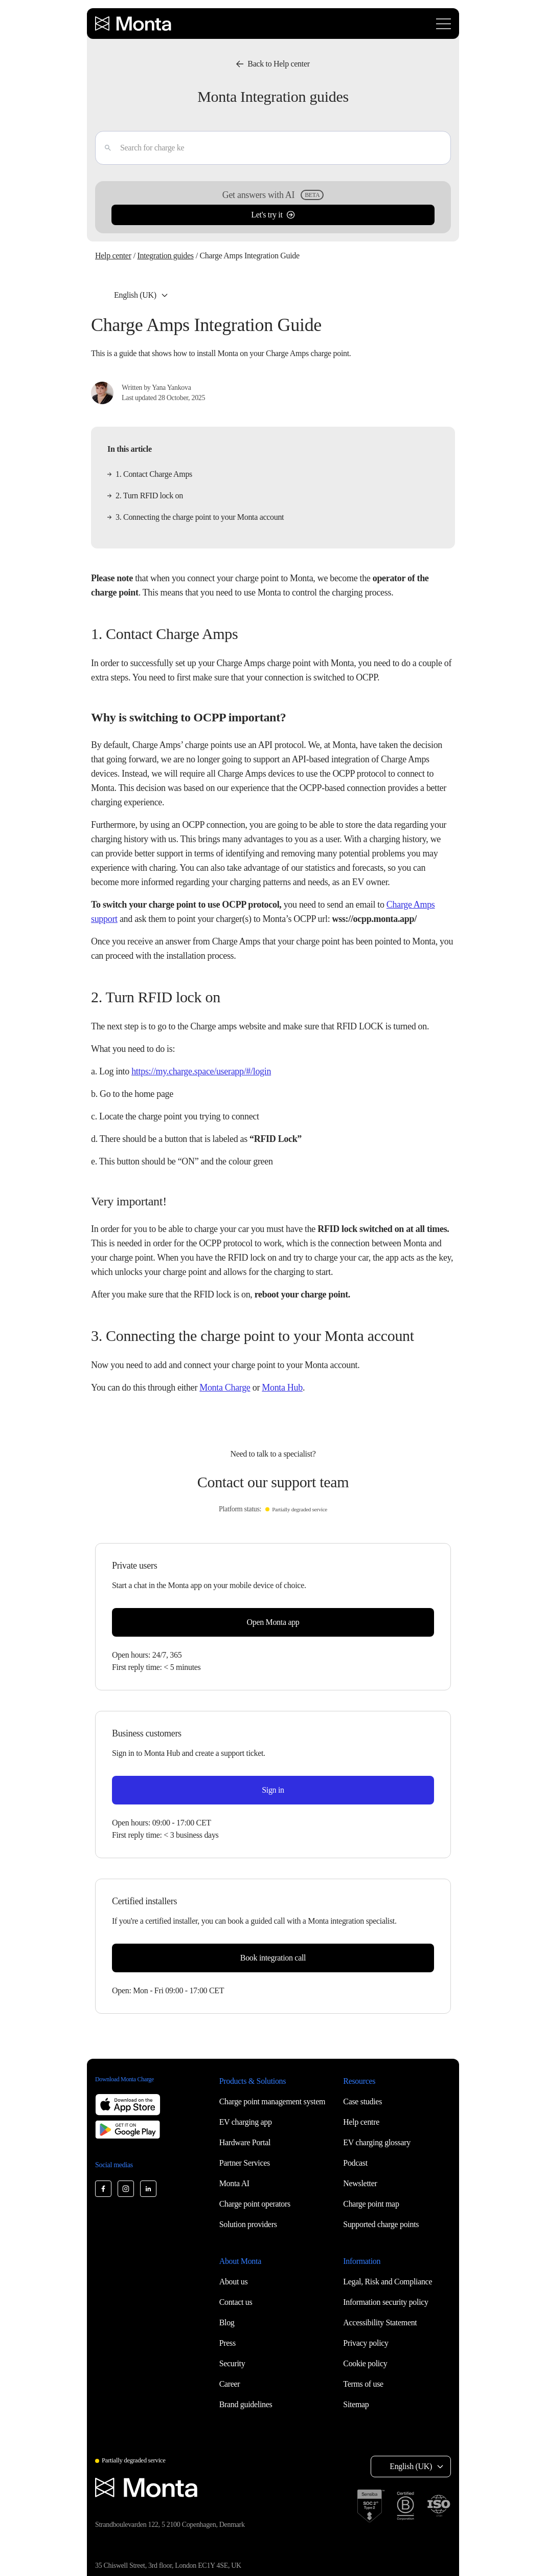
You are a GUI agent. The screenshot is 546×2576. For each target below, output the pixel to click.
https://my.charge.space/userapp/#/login (201, 1071)
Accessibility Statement (380, 2322)
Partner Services (244, 2163)
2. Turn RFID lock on (145, 495)
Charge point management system (272, 2101)
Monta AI (234, 2183)
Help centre (361, 2122)
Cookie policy (365, 2363)
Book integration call (273, 1957)
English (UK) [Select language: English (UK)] (135, 295)
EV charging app (245, 2122)
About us (233, 2281)
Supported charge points (381, 2224)
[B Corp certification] (405, 2506)
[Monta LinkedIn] (148, 2189)
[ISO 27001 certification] (438, 2506)
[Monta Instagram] (126, 2189)
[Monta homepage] (134, 23)
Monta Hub (282, 1387)
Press (227, 2343)
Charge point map (371, 2203)
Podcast (355, 2163)
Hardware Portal (245, 2142)
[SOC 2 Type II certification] (370, 2506)
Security (232, 2363)
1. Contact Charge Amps (149, 474)
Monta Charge (224, 1387)
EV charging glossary (377, 2142)
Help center (113, 255)
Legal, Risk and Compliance (387, 2281)
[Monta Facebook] (103, 2189)
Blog (227, 2322)
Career (229, 2384)
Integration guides (165, 255)
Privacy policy (365, 2343)
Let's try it (272, 214)
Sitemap (356, 2404)
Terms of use (363, 2384)
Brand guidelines (245, 2404)
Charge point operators (254, 2203)
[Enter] (104, 147)
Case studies (362, 2101)
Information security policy (385, 2302)
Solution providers (248, 2224)
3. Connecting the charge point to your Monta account (195, 517)
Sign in (273, 1790)
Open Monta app (272, 1622)
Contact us (236, 2302)
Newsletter (360, 2183)
